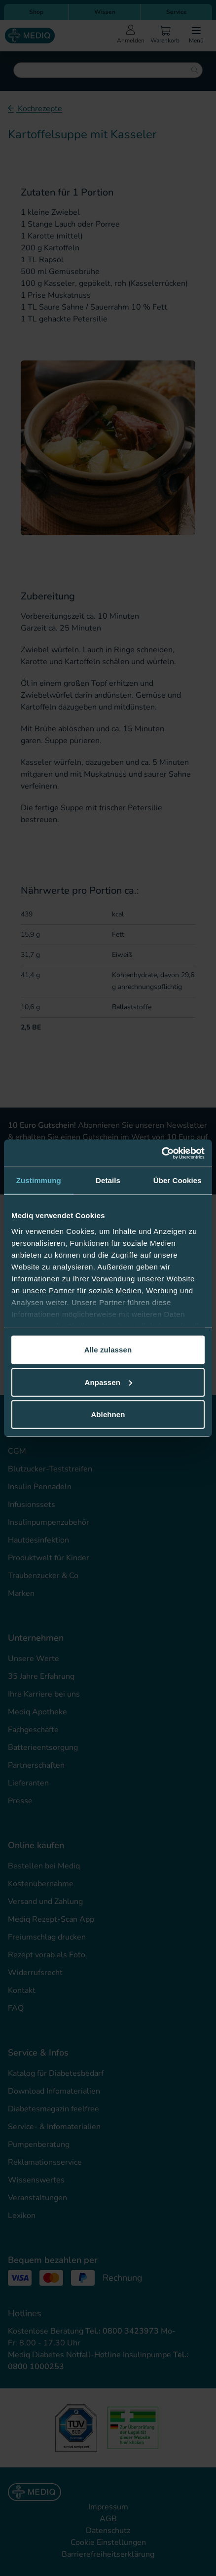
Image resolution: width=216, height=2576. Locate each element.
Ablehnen (108, 1414)
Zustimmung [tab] (38, 1180)
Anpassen (109, 1382)
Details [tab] (108, 1180)
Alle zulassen (108, 1350)
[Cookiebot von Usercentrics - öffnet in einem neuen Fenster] (161, 1153)
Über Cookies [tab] (177, 1180)
